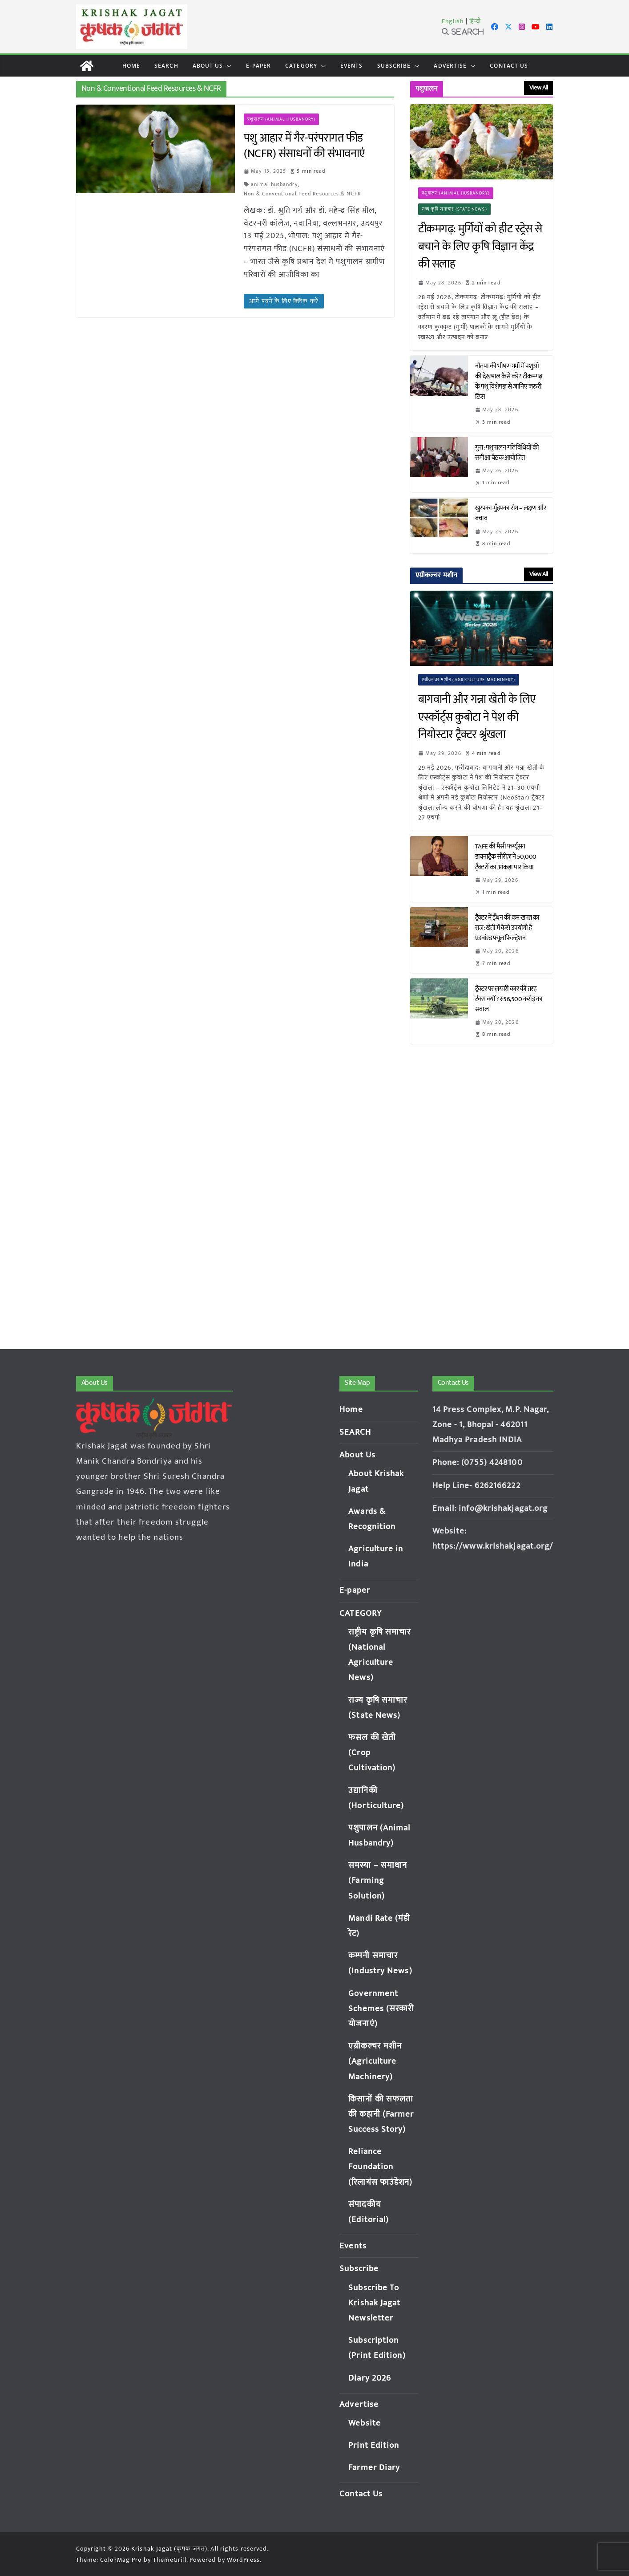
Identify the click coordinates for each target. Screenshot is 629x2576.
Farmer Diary (374, 2468)
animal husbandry (274, 184)
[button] (227, 66)
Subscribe (394, 65)
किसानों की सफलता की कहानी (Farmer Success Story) (381, 2114)
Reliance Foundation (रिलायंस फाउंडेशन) (380, 2167)
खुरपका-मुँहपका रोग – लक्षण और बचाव (510, 513)
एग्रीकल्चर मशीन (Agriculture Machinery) (469, 679)
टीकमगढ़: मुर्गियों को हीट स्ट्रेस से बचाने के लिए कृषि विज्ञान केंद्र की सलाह (480, 246)
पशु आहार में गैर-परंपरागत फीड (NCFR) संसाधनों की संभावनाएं (304, 145)
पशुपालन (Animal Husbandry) (281, 119)
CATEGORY (301, 65)
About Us (208, 65)
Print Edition (373, 2445)
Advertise (450, 65)
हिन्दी (475, 21)
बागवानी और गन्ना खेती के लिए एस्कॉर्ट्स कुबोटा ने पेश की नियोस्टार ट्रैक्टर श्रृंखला (477, 717)
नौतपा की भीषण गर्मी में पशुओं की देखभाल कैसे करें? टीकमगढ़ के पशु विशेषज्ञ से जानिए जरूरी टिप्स (508, 381)
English (453, 21)
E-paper (258, 65)
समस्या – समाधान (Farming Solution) (377, 1880)
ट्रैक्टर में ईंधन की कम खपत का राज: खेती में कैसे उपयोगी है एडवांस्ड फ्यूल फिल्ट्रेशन (507, 928)
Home (131, 65)
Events (351, 65)
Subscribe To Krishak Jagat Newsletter (374, 2303)
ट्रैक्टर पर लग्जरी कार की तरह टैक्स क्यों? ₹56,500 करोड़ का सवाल (509, 999)
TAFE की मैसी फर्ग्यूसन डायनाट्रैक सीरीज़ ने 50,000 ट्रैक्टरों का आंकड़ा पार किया (505, 856)
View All (538, 87)
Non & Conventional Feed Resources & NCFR (302, 193)
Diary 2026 (369, 2378)
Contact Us (509, 65)
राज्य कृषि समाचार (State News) (454, 209)
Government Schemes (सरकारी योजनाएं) (381, 2009)
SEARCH (166, 65)
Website (364, 2423)
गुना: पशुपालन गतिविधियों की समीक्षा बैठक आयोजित (507, 452)
